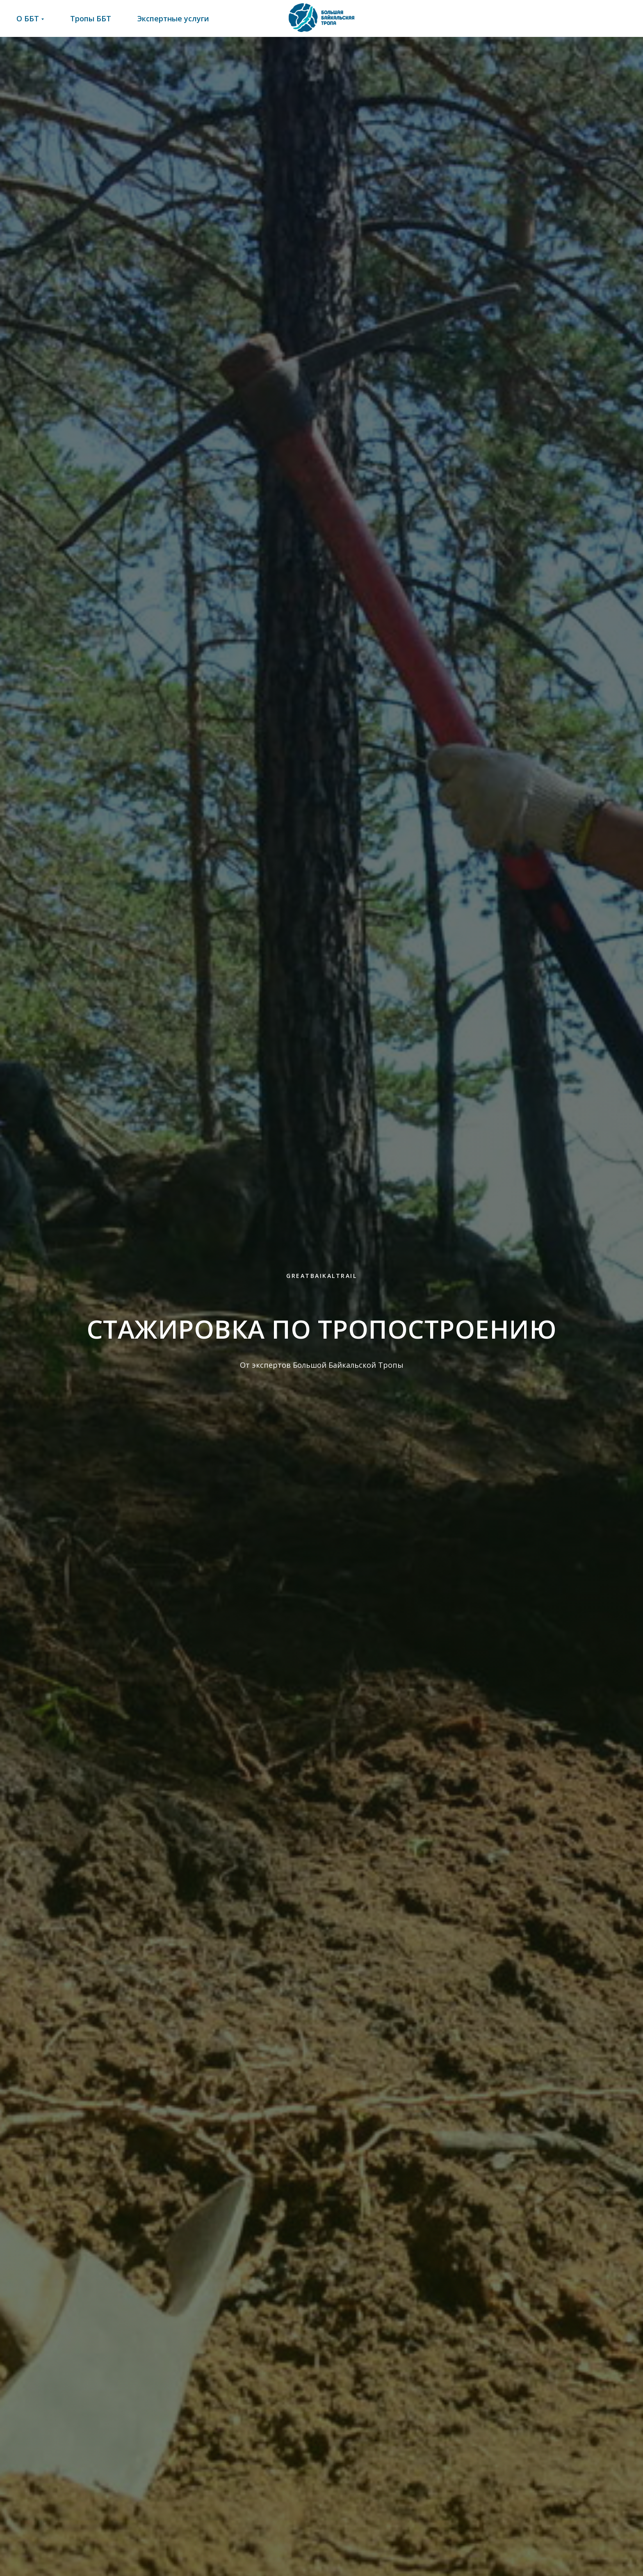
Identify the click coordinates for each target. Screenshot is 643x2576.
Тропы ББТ (90, 18)
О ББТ (27, 18)
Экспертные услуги (173, 18)
